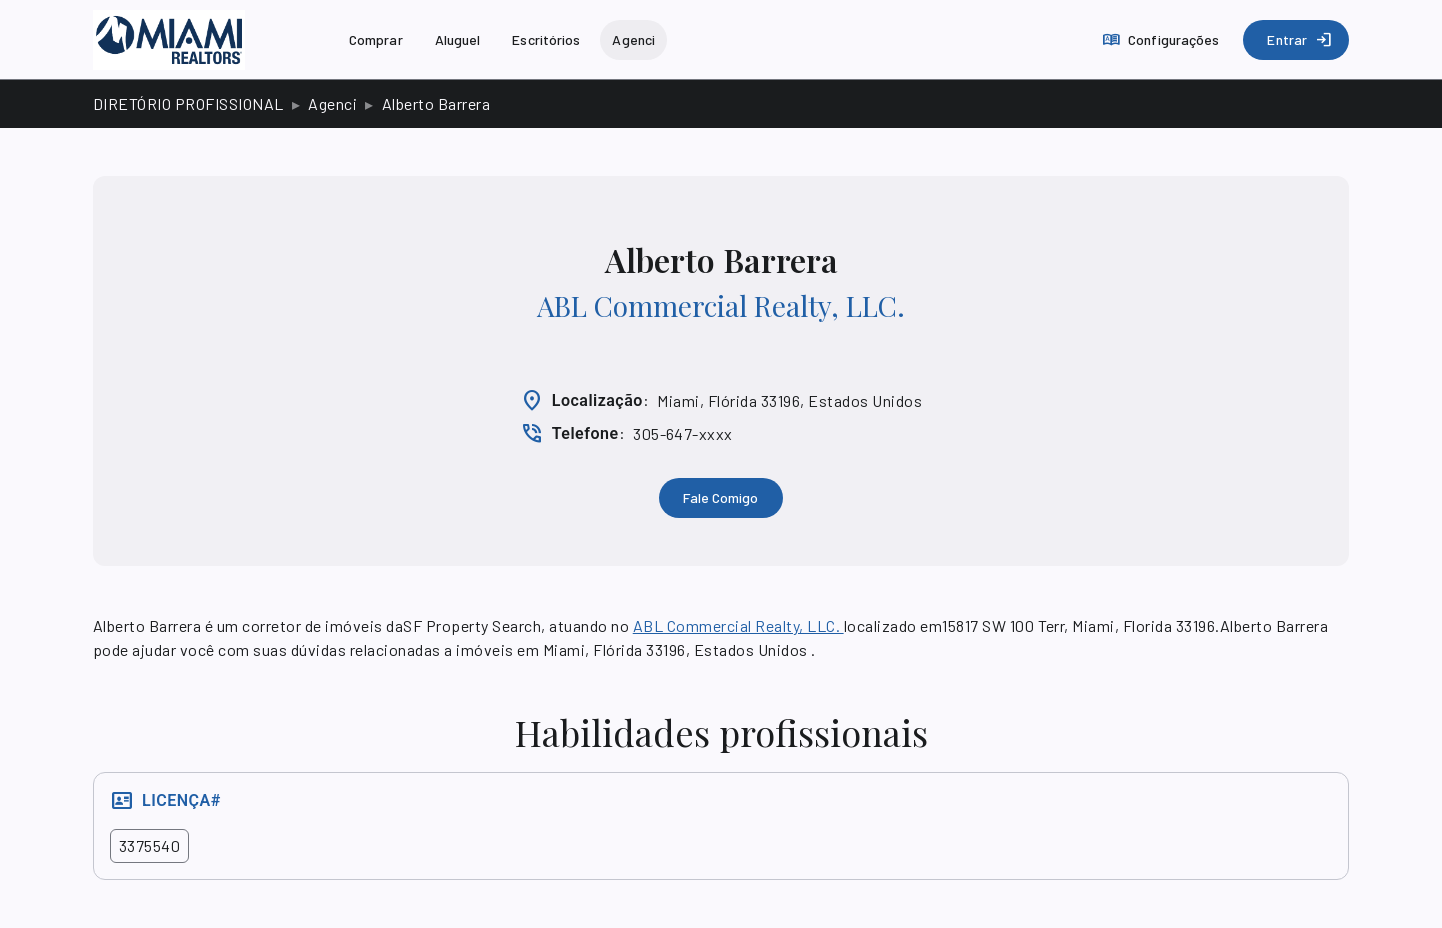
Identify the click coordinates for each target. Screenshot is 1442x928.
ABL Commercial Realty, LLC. (721, 305)
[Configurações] (1162, 40)
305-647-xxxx (683, 433)
